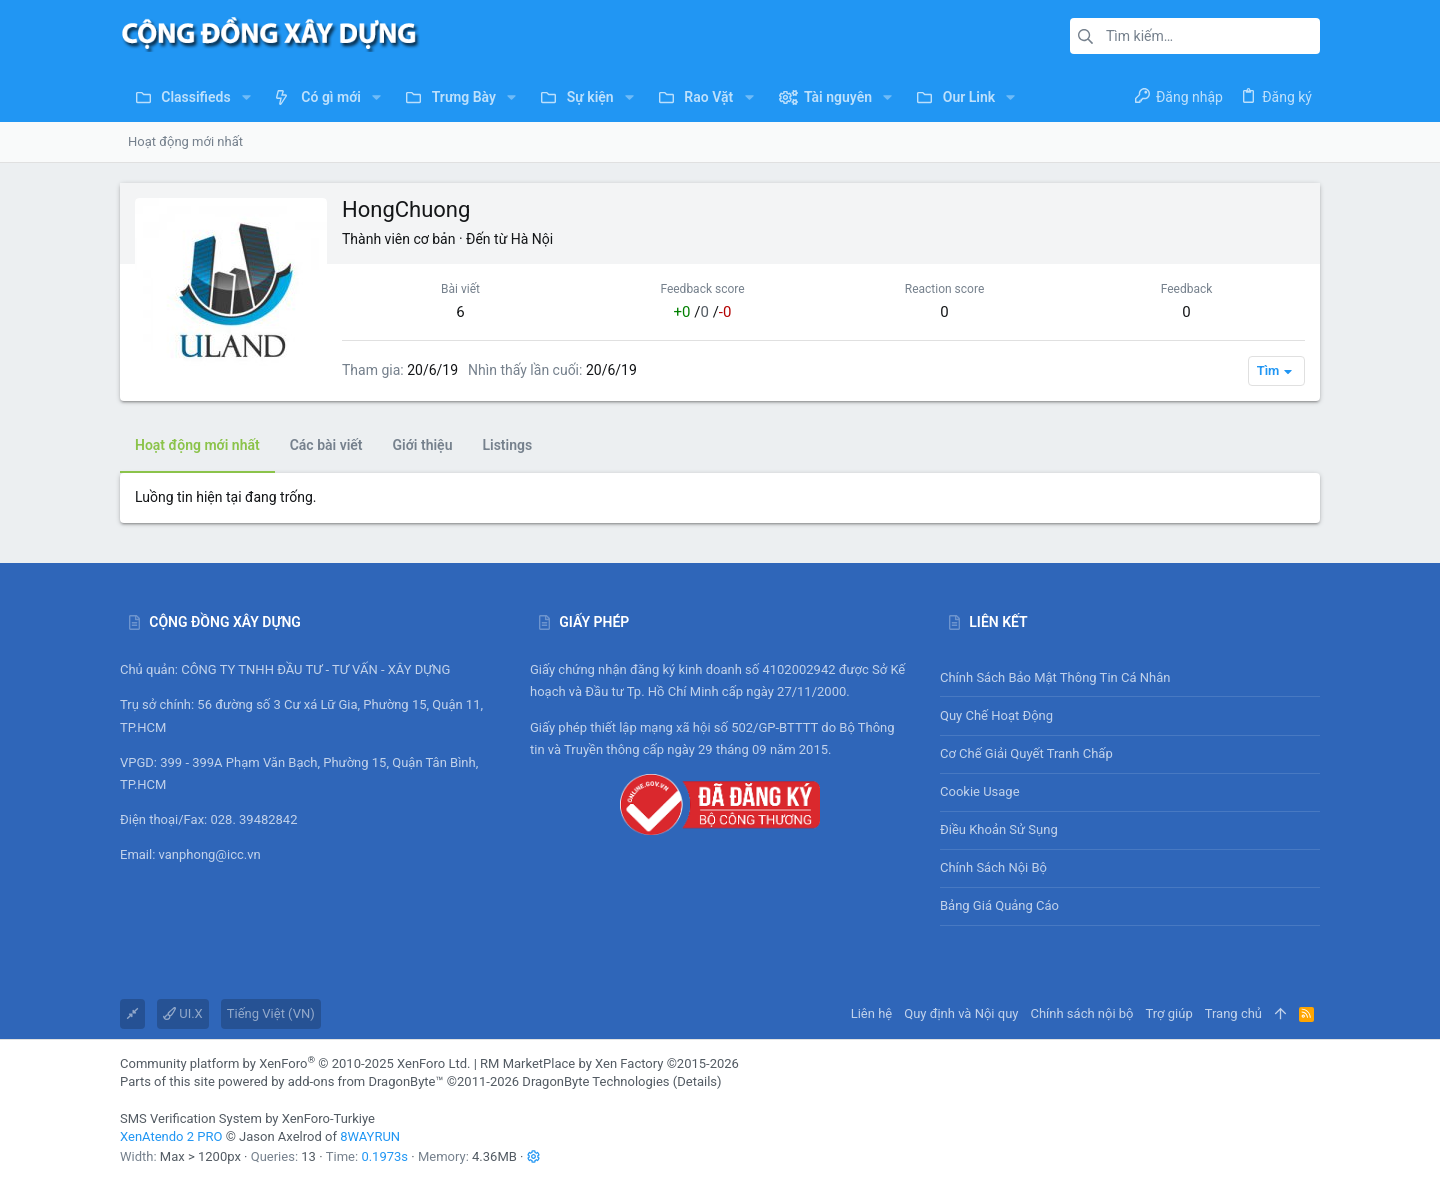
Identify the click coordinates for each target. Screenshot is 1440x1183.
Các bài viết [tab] (326, 445)
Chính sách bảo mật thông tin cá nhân (1130, 677)
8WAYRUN (370, 1136)
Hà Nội (532, 239)
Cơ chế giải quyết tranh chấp (1026, 753)
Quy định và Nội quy (961, 1013)
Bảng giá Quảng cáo (999, 905)
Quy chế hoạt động (1130, 715)
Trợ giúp (1169, 1013)
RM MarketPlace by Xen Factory (609, 1063)
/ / (703, 312)
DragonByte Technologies (595, 1081)
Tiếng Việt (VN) (271, 1013)
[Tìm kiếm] (1195, 36)
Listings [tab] (507, 445)
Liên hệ (872, 1013)
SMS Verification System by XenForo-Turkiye (247, 1118)
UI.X (183, 1013)
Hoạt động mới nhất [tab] (197, 445)
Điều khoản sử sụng (999, 829)
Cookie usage (980, 791)
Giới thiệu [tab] (423, 445)
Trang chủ (1233, 1013)
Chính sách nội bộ (993, 867)
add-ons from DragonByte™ (366, 1081)
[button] (246, 97)
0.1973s (384, 1156)
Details (697, 1081)
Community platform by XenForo (295, 1063)
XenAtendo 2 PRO (171, 1136)
